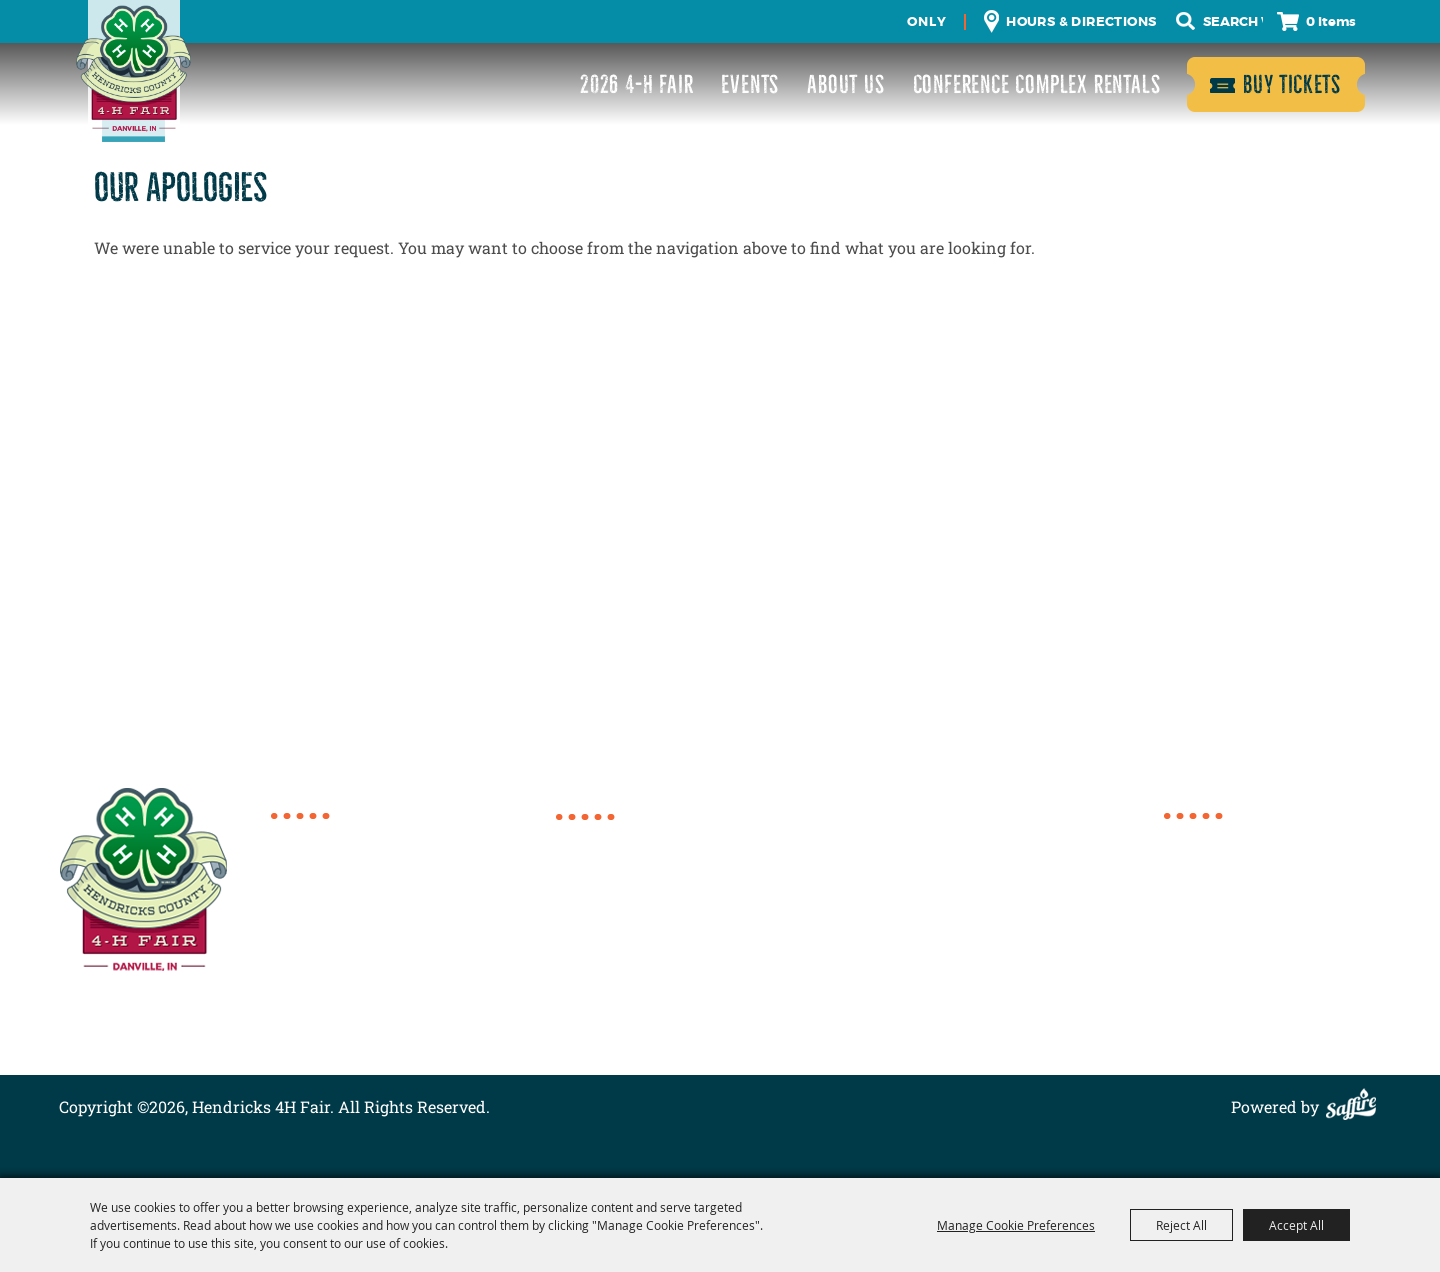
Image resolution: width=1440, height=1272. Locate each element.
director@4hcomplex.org (387, 928)
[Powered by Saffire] (1356, 1106)
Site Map (1196, 980)
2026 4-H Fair (636, 84)
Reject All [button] (1181, 1225)
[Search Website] (1233, 22)
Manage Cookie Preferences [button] (1016, 1225)
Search (1186, 21)
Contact (1193, 956)
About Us (845, 84)
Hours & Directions (1081, 21)
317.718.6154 (340, 838)
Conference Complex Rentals (1037, 84)
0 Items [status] (1331, 21)
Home (1186, 836)
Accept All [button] (1296, 1225)
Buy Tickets (1292, 84)
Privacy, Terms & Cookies (1258, 1004)
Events (750, 84)
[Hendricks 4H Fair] (133, 71)
